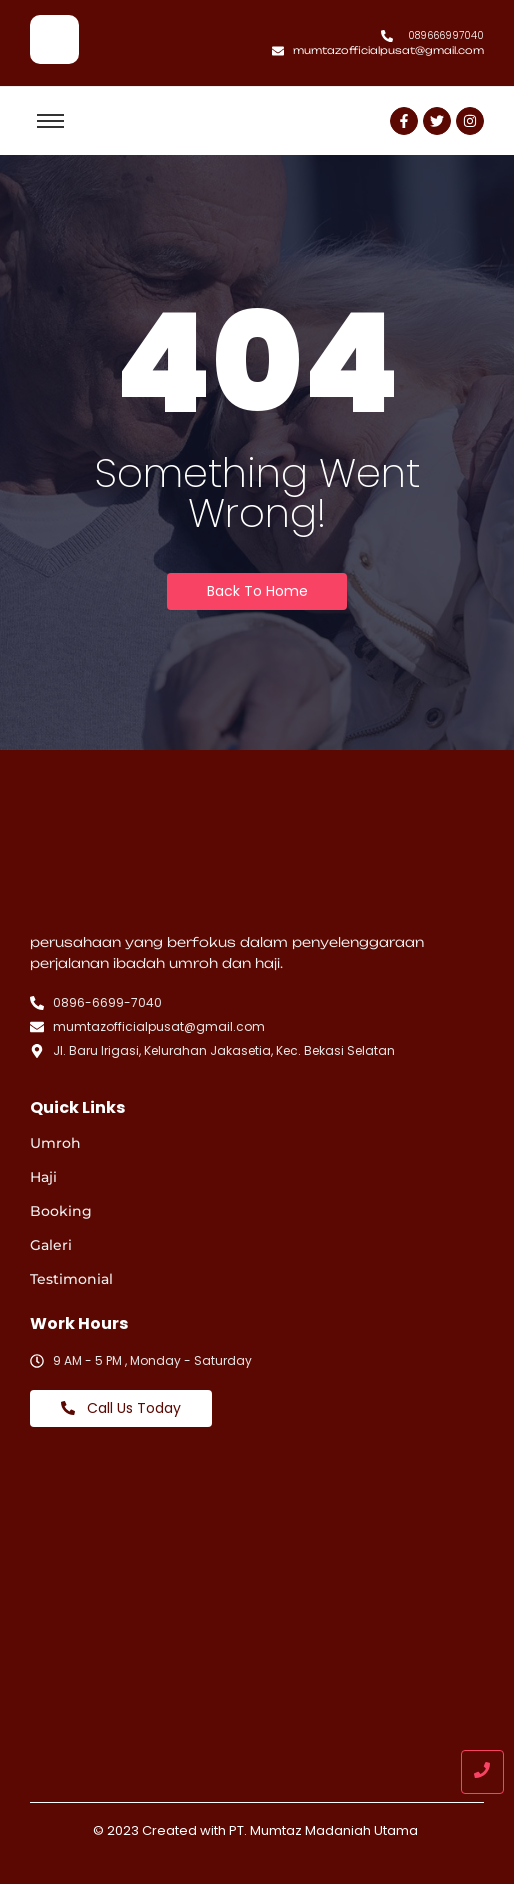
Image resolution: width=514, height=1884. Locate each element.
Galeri (51, 1245)
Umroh (55, 1143)
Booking (61, 1211)
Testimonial (71, 1279)
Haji (43, 1177)
